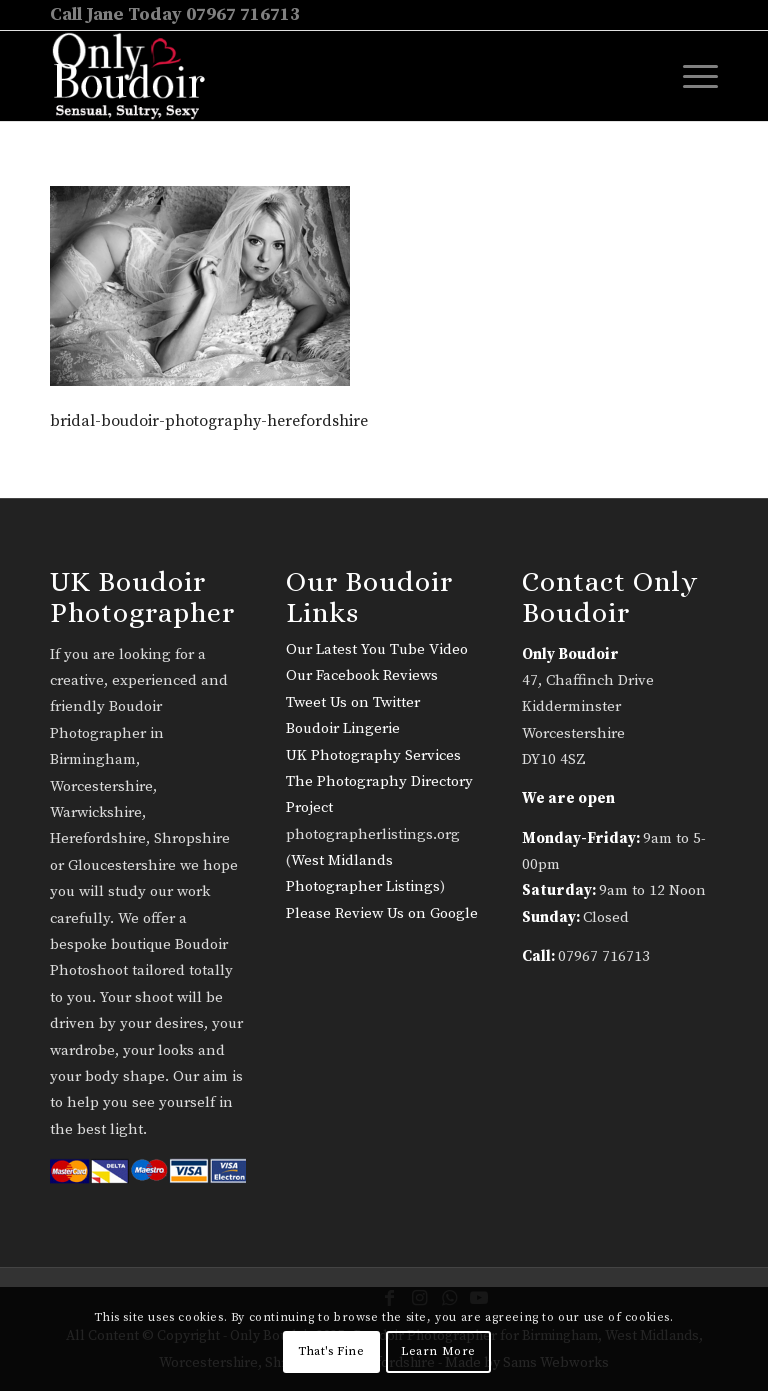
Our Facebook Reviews (362, 675)
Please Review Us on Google (382, 913)
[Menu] (690, 76)
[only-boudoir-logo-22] (137, 76)
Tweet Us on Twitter (353, 702)
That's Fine (331, 1351)
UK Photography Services (373, 755)
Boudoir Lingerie (343, 728)
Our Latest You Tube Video (377, 649)
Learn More (438, 1351)
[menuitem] (690, 76)
